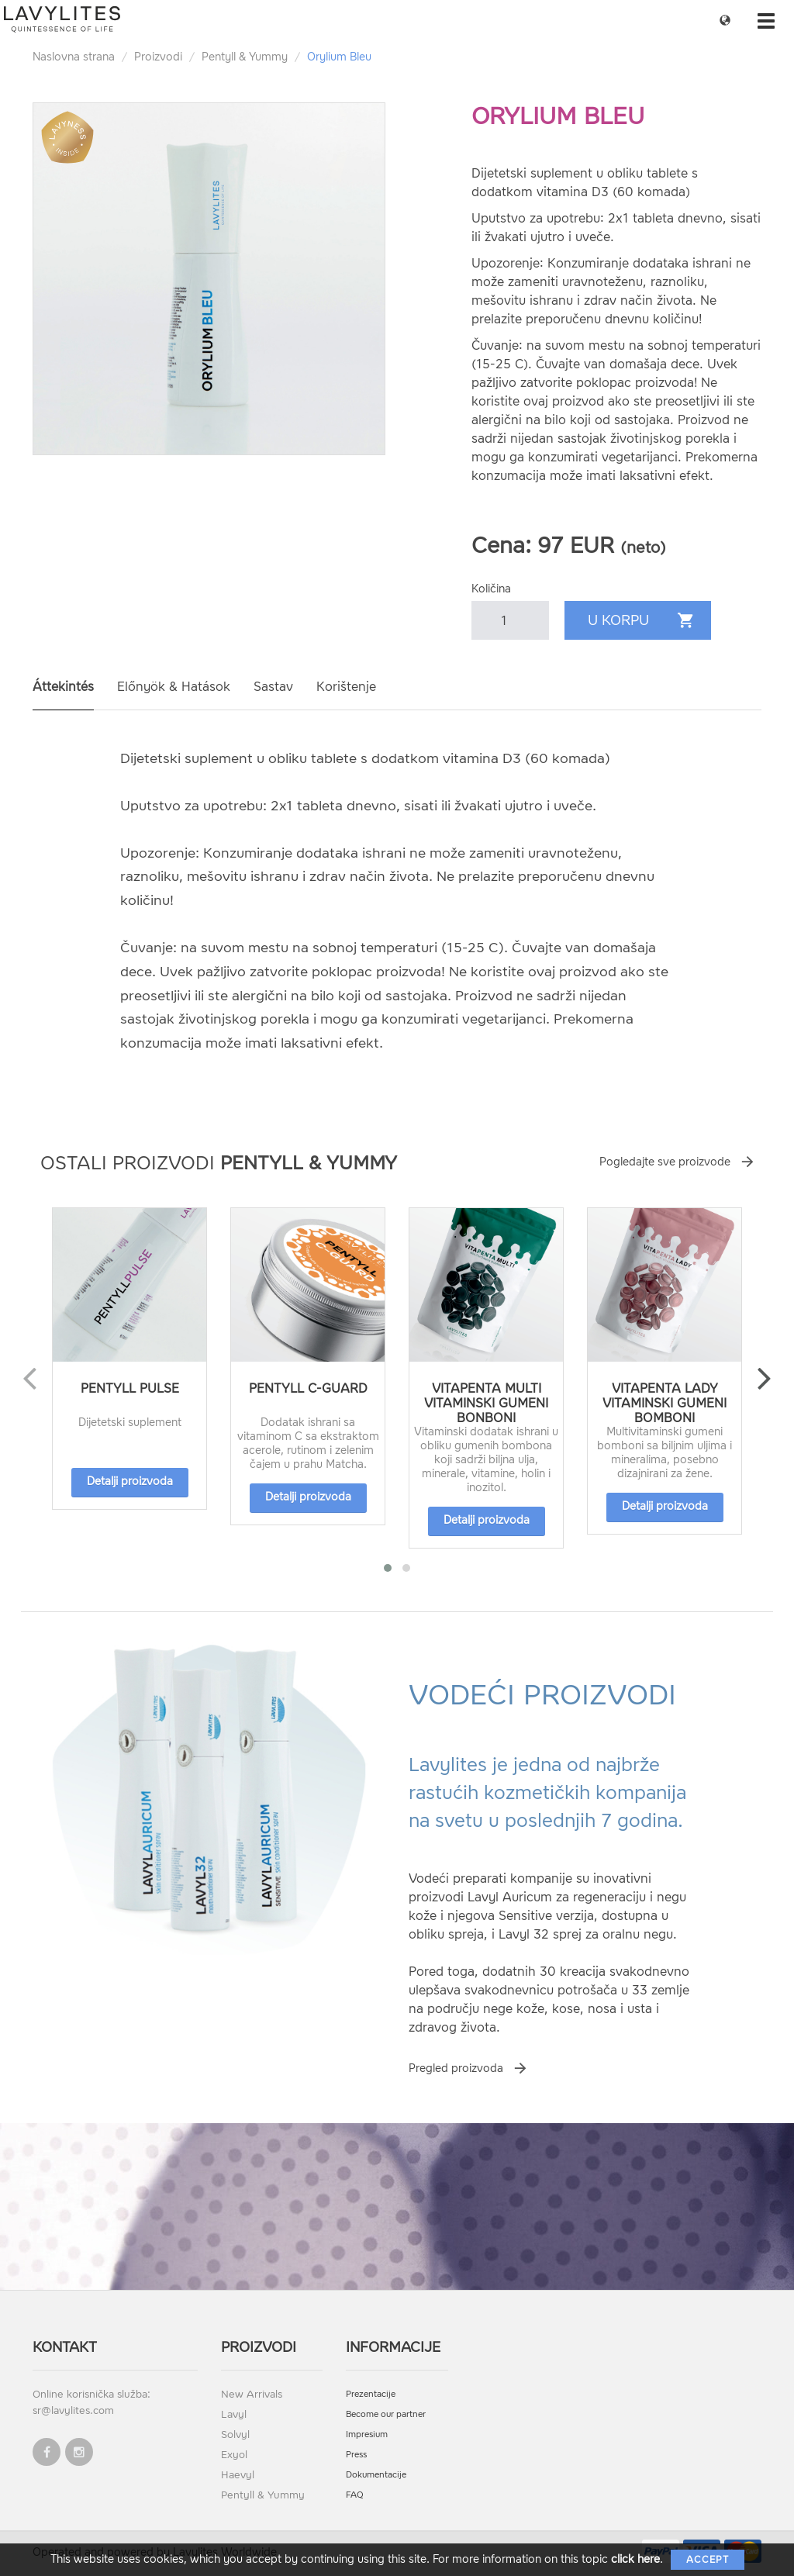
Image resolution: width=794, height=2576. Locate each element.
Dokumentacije (376, 2475)
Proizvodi (158, 57)
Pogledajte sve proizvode (664, 1162)
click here (635, 2559)
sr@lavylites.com (73, 2410)
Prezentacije (370, 2394)
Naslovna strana (74, 57)
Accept (707, 2559)
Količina (491, 589)
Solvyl (235, 2434)
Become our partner (386, 2414)
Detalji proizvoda (130, 1481)
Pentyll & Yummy (245, 57)
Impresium (367, 2434)
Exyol (234, 2454)
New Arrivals (251, 2394)
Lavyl (234, 2414)
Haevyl (237, 2475)
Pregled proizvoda (456, 2068)
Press (356, 2455)
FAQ (355, 2495)
